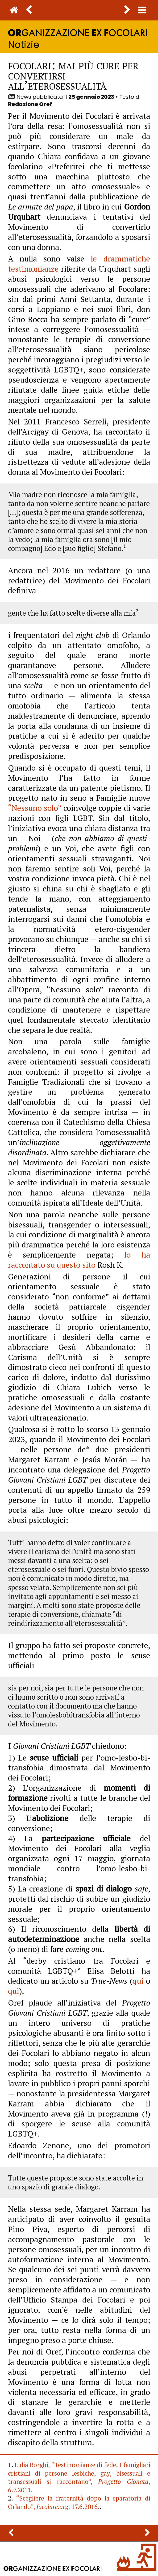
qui (138, 1980)
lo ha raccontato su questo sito (79, 1259)
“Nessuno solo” (34, 808)
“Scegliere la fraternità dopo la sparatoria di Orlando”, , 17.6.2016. (79, 2502)
